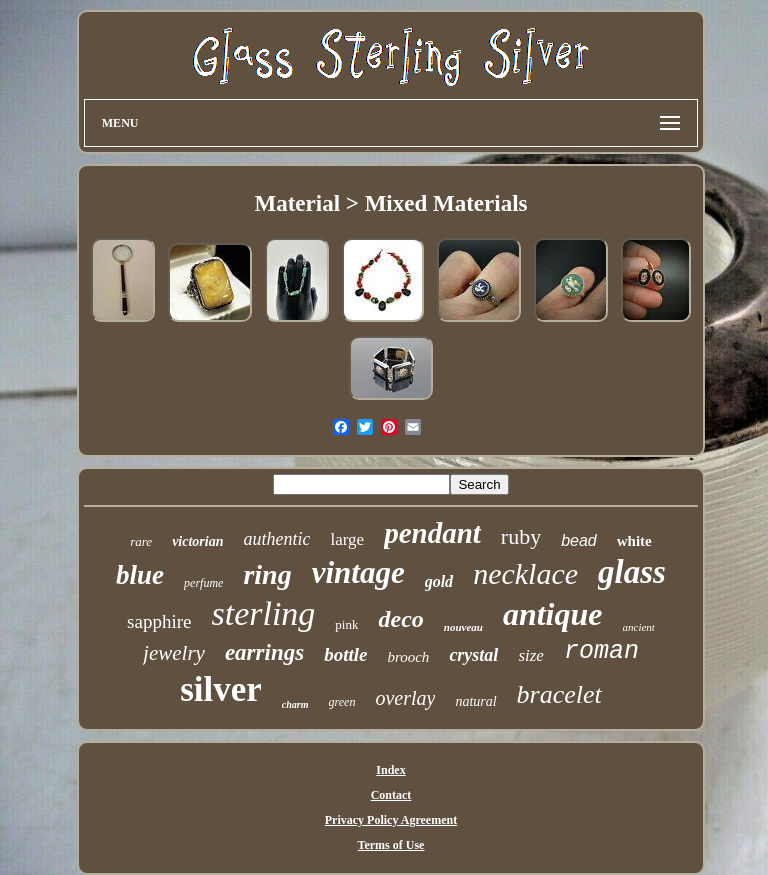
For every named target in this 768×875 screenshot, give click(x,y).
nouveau (463, 627)
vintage (358, 572)
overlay (405, 698)
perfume (203, 583)
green (342, 702)
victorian (197, 541)
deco (400, 619)
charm (295, 704)
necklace (525, 573)
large (347, 539)
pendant (432, 533)
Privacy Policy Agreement (391, 820)
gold (439, 581)
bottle (345, 654)
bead (579, 540)
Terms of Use (391, 845)
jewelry (174, 653)
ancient (639, 627)
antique (553, 614)
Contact (391, 795)
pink (346, 624)
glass (632, 572)
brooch (408, 657)
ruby (521, 536)
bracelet (559, 694)
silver (221, 689)
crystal (473, 655)
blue (140, 575)
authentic (276, 539)
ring (267, 574)
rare (141, 541)
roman (601, 651)
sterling (263, 613)
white (634, 541)
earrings (264, 652)
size (531, 655)
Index (390, 770)
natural (475, 701)
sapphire (159, 621)
